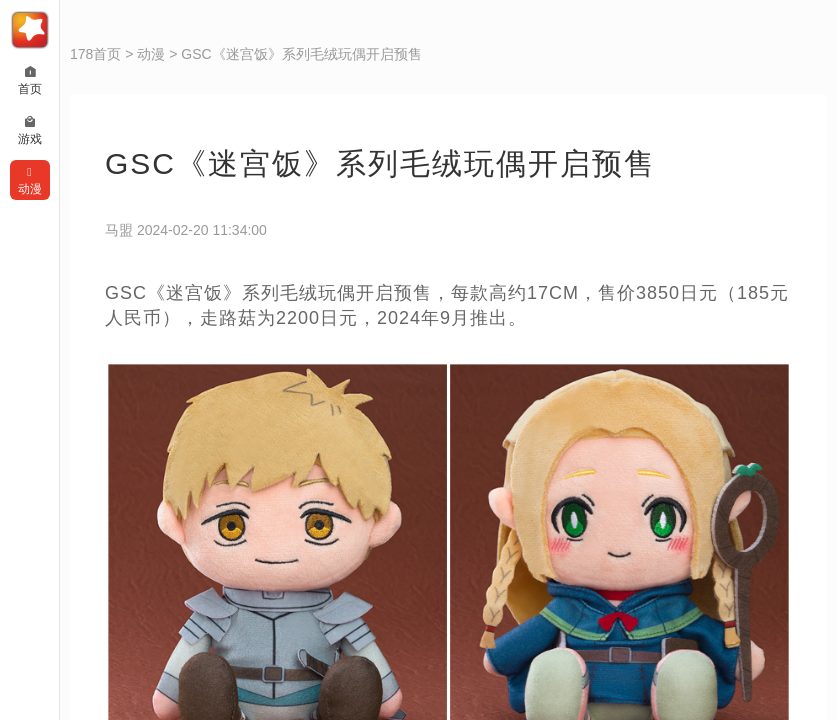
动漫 (151, 54)
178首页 (95, 54)
